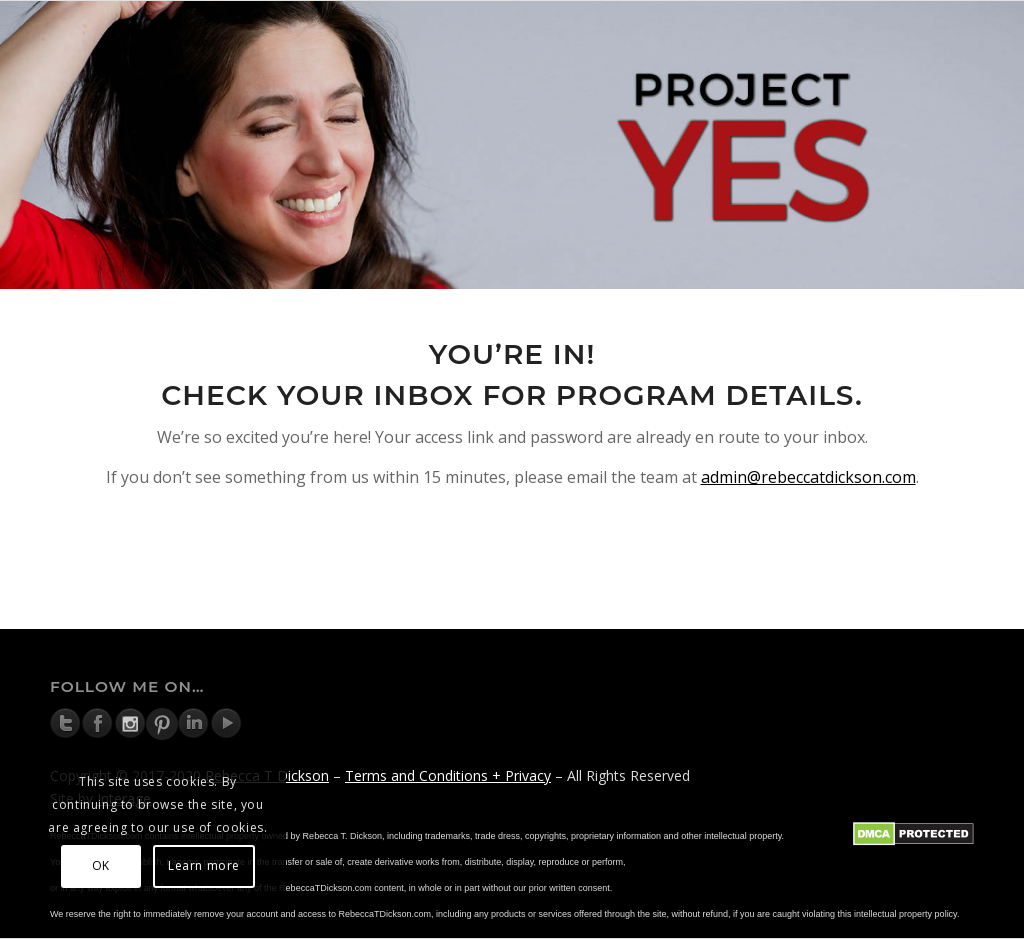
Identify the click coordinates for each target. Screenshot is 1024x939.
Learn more (204, 865)
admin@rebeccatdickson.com (808, 477)
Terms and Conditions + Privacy (448, 775)
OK (101, 865)
